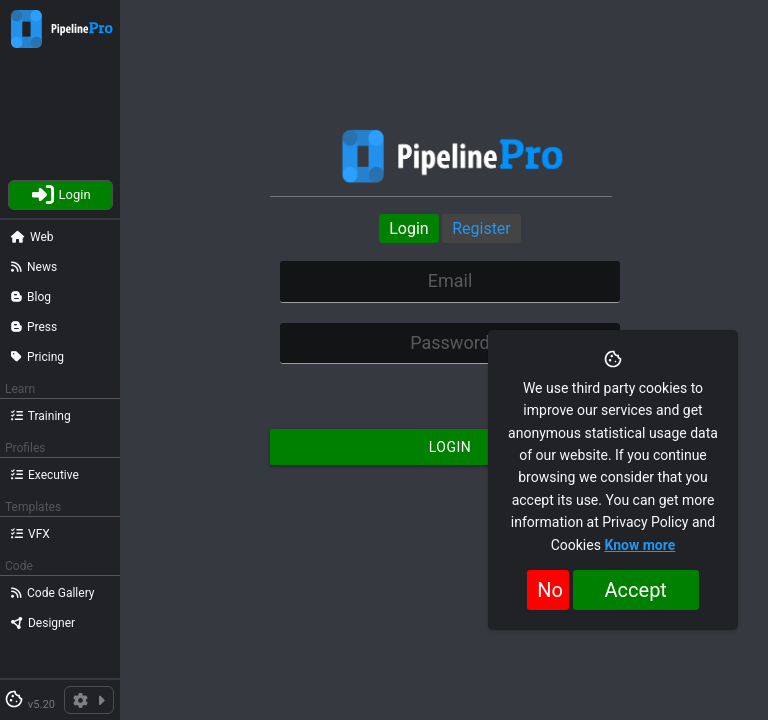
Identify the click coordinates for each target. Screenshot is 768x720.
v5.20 (41, 704)
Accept (636, 590)
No (550, 590)
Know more (639, 545)
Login (408, 228)
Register (481, 228)
